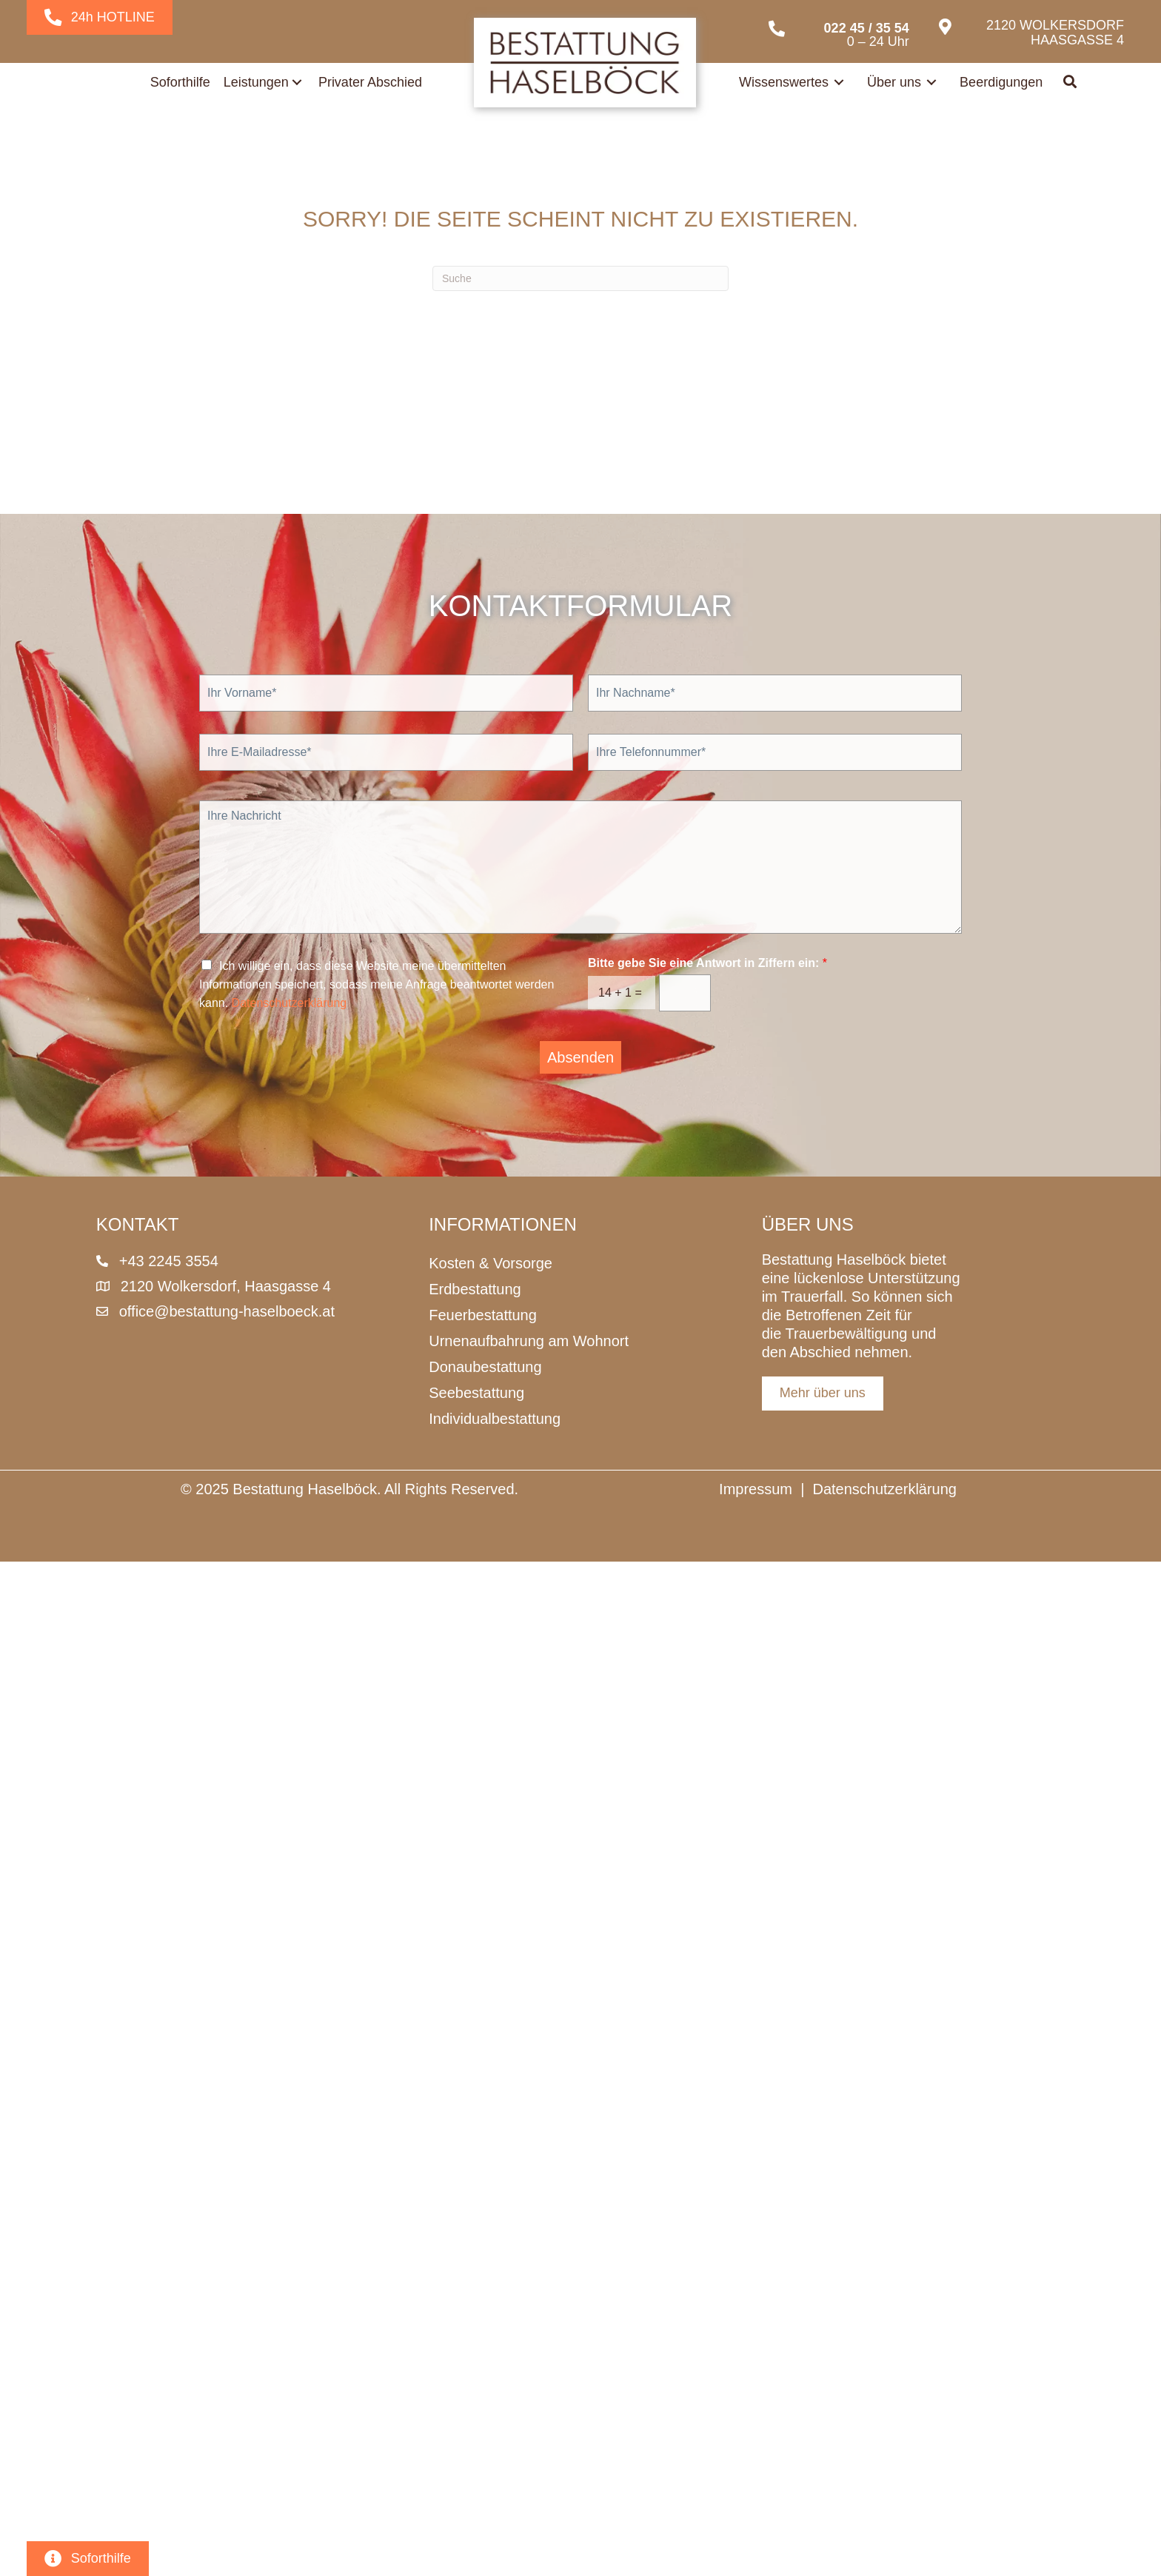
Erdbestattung (475, 1289)
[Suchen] (580, 278)
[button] (1070, 82)
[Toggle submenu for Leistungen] (297, 82)
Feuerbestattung (483, 1315)
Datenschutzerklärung (289, 1003)
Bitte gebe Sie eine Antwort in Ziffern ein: (707, 963)
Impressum (755, 1489)
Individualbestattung (495, 1419)
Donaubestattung (485, 1367)
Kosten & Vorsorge (490, 1263)
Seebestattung (476, 1393)
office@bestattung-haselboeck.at (227, 1311)
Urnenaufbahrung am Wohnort (529, 1341)
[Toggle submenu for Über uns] (931, 81)
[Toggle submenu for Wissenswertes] (839, 81)
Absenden (580, 1057)
